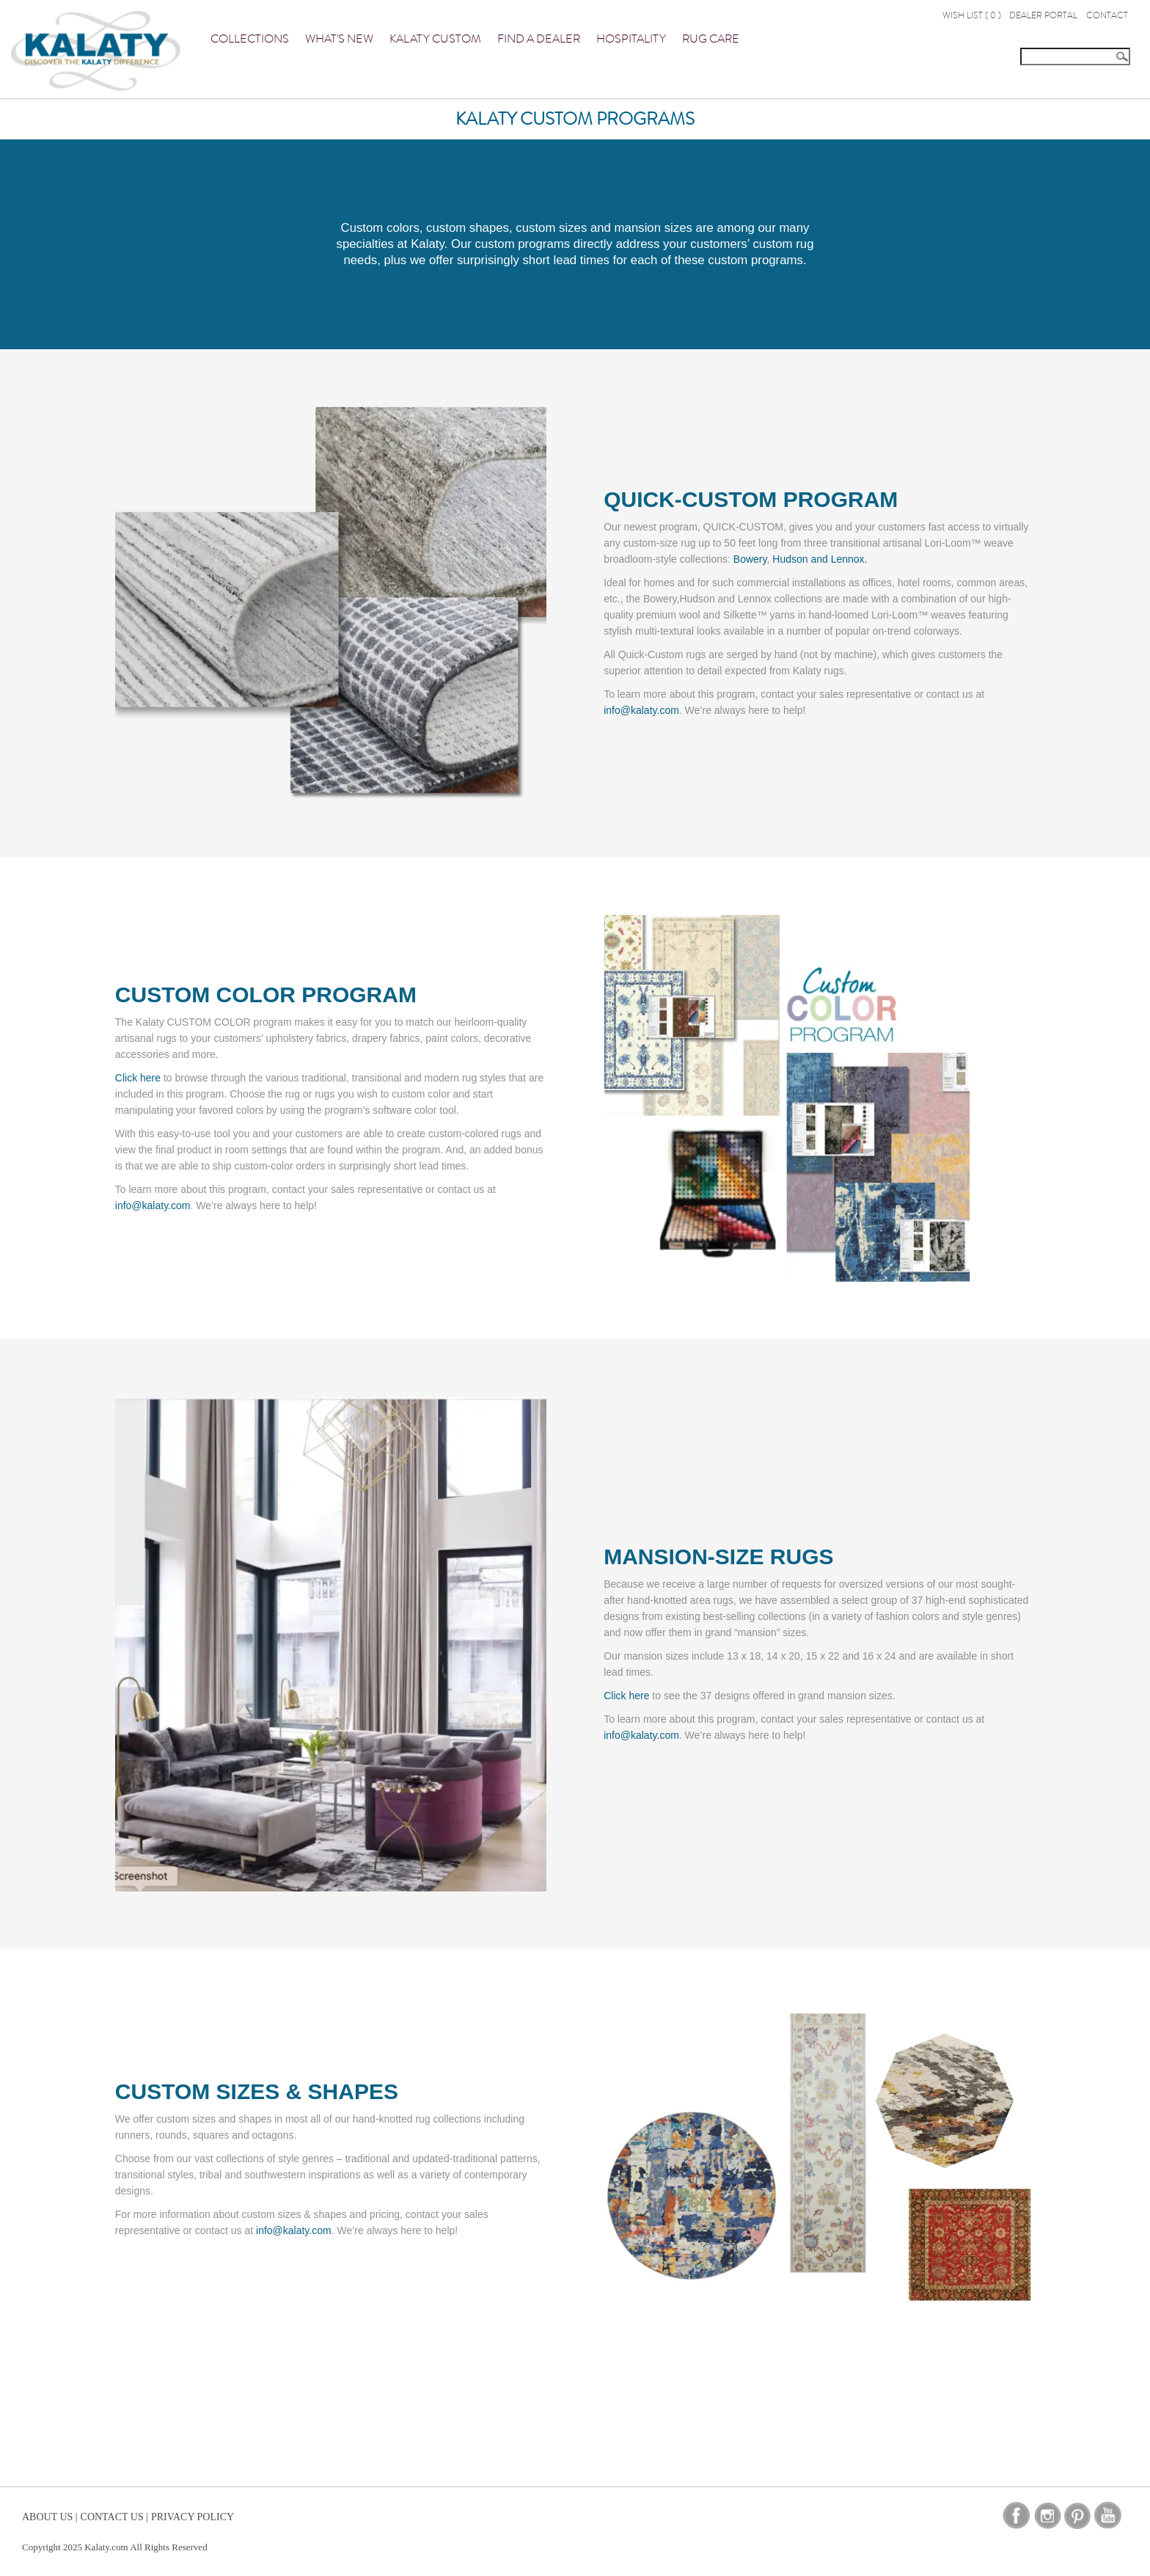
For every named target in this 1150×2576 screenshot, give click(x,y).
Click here (138, 1078)
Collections (249, 39)
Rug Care (710, 39)
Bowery (750, 559)
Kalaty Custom (435, 39)
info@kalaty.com (641, 710)
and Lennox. (838, 559)
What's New (339, 39)
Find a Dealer (538, 39)
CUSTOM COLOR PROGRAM (266, 994)
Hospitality (631, 39)
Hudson (789, 559)
